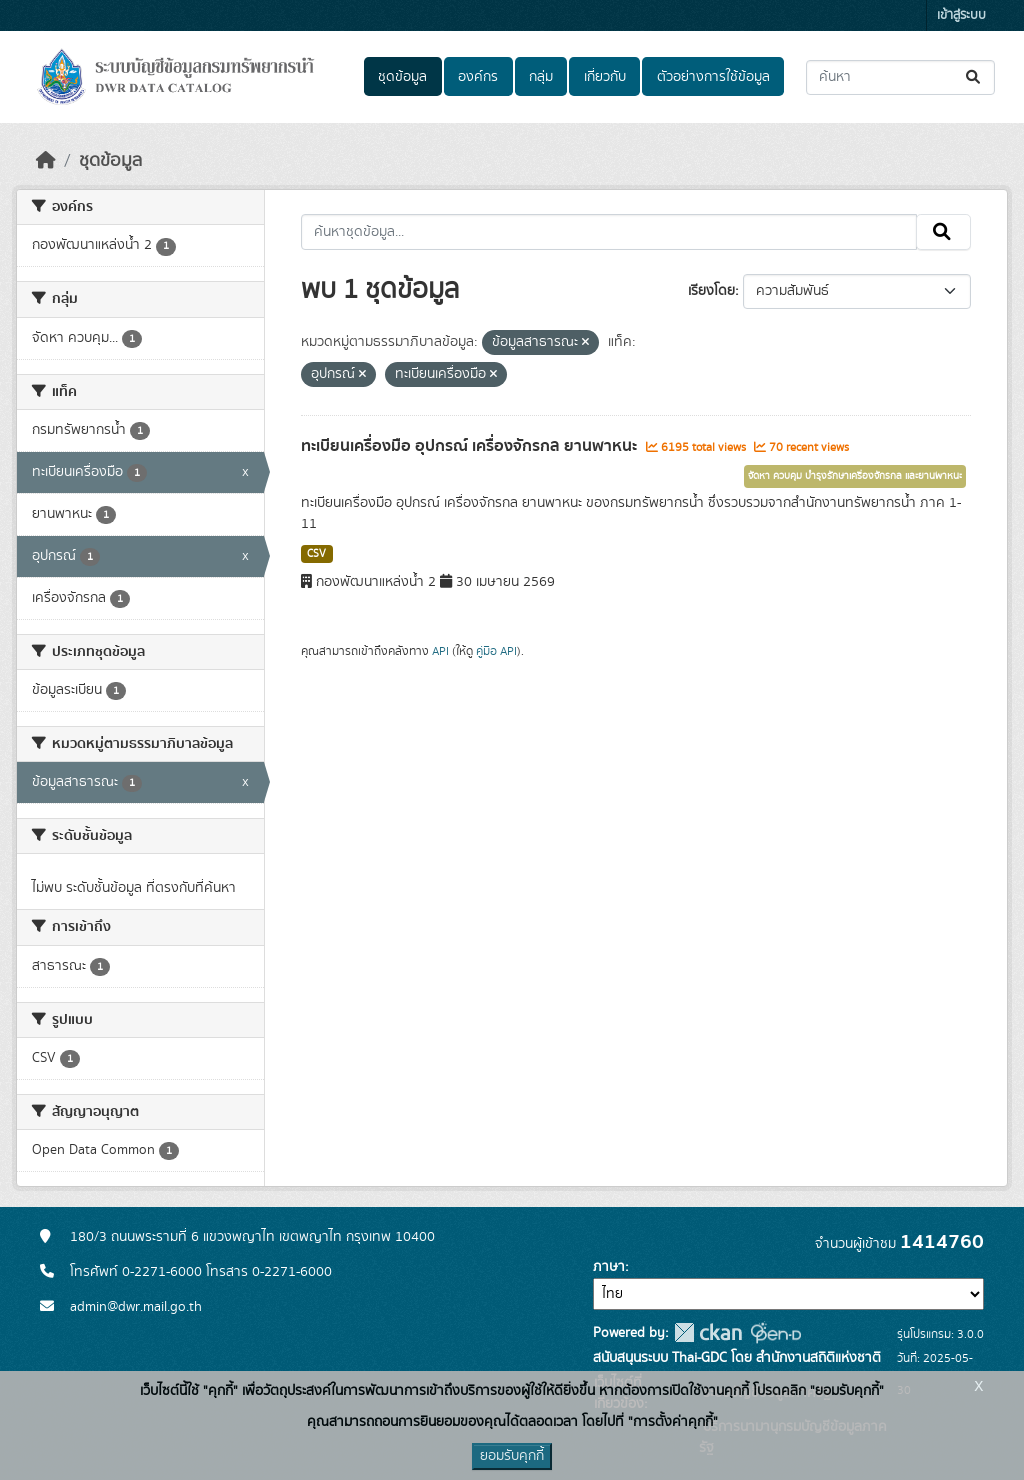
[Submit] (974, 77)
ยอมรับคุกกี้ (512, 1456)
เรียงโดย (711, 291)
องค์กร (478, 77)
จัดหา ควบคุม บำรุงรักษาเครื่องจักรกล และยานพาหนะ (855, 476)
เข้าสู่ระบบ (961, 15)
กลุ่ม (541, 77)
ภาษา (609, 1267)
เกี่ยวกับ (605, 77)
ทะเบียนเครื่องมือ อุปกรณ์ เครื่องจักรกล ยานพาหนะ (471, 446)
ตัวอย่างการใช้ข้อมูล (713, 77)
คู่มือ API (496, 651)
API (440, 651)
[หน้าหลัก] (46, 161)
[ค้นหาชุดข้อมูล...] (900, 77)
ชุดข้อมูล (402, 77)
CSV (316, 554)
